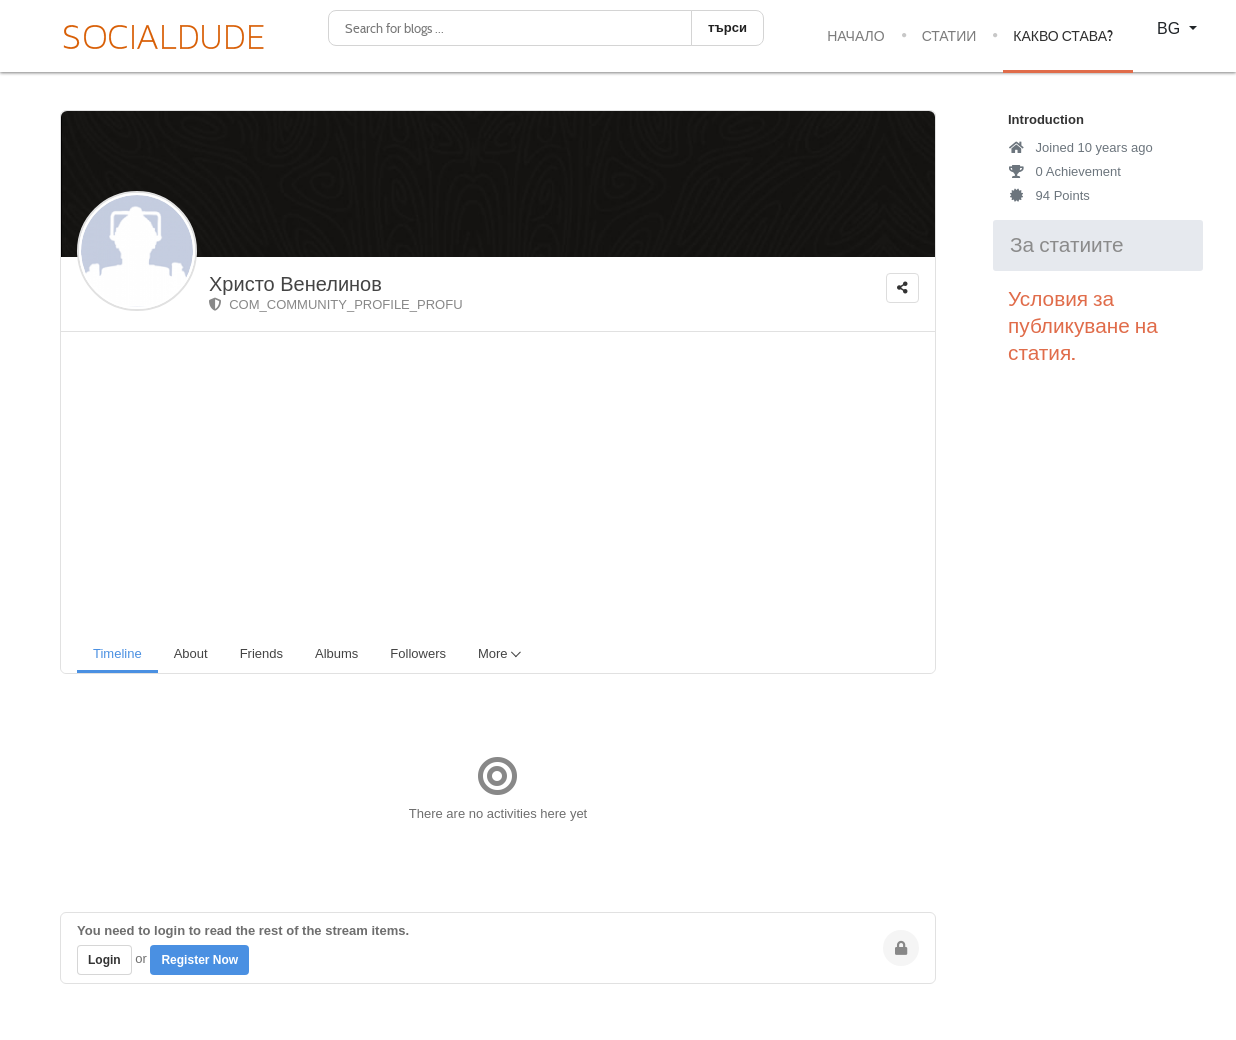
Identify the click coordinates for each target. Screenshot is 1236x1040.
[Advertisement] (506, 482)
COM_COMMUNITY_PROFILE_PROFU (336, 304)
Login (104, 960)
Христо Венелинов (295, 284)
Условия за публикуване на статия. (1083, 326)
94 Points (1049, 195)
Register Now (199, 960)
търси (727, 27)
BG (1171, 28)
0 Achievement (1064, 171)
